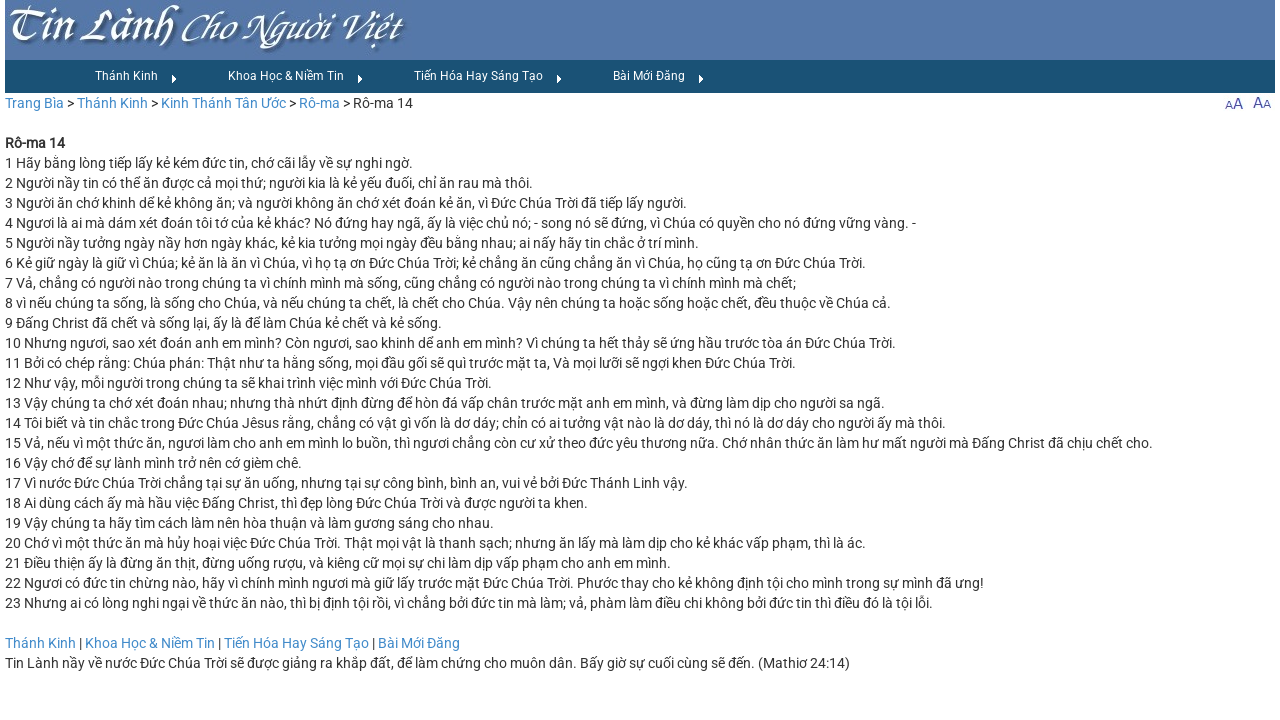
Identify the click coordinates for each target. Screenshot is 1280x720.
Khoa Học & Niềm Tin (296, 77)
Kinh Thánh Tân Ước (223, 103)
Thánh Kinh (136, 77)
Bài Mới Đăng (659, 77)
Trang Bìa (34, 103)
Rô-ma (319, 103)
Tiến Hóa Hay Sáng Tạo (488, 77)
